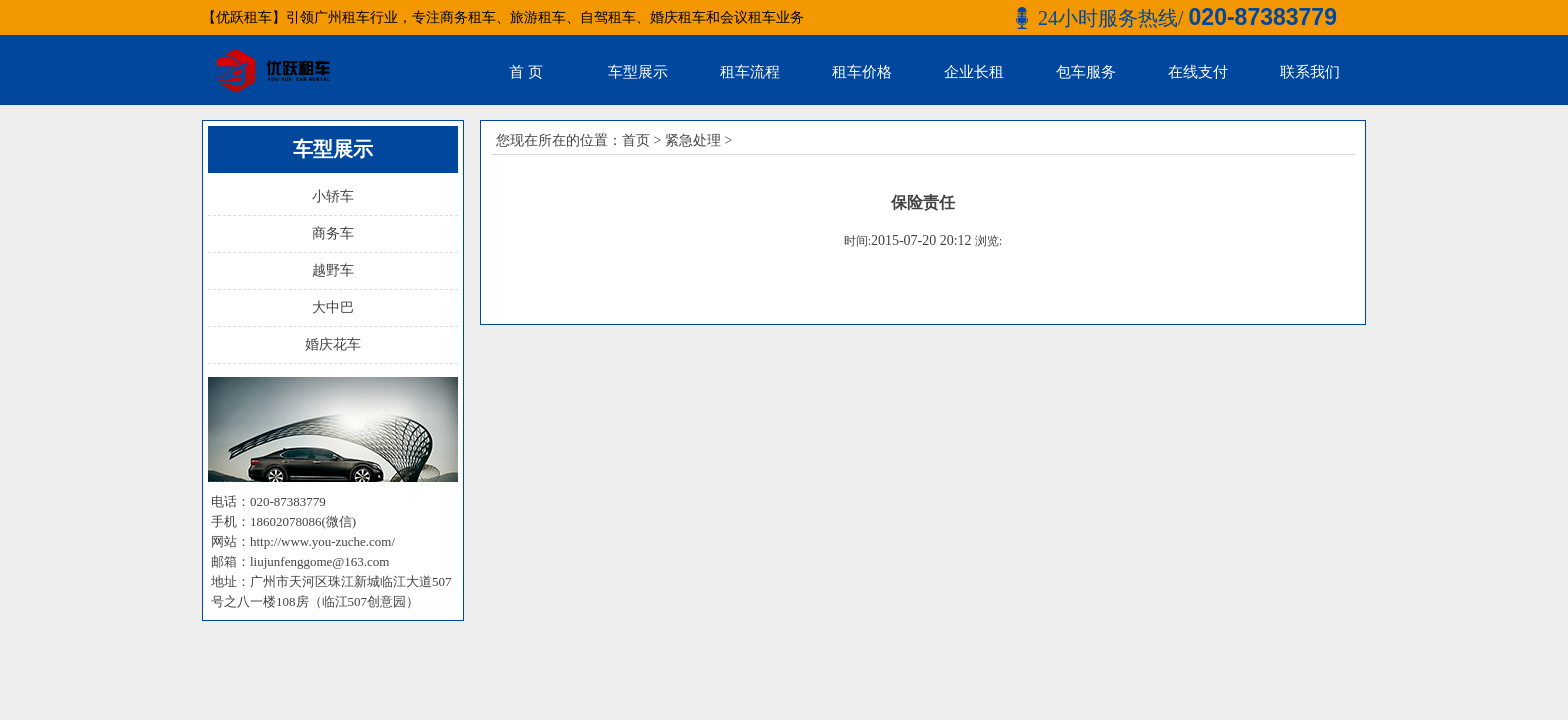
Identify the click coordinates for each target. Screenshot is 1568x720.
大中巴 (333, 307)
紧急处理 (693, 140)
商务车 (333, 233)
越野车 (333, 270)
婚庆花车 (333, 344)
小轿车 (333, 196)
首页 (636, 140)
